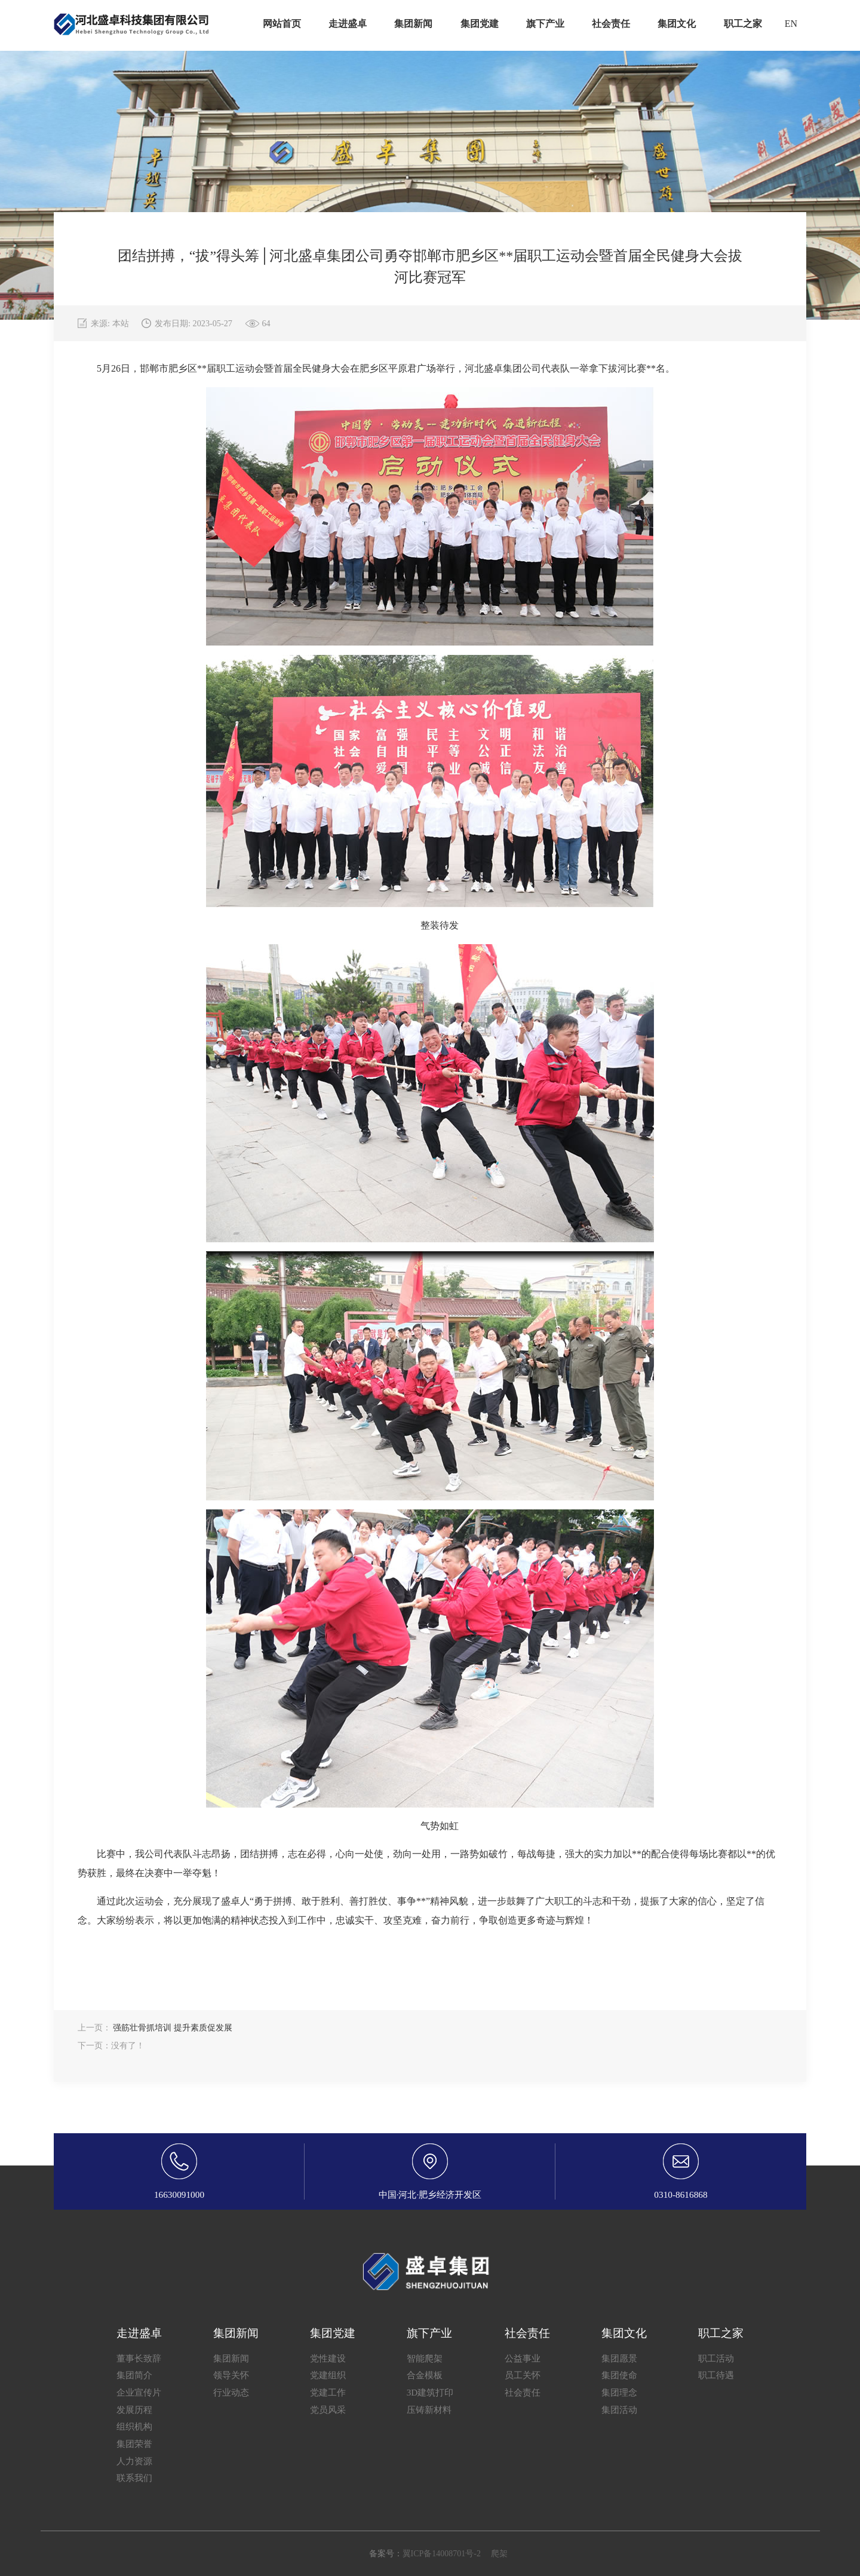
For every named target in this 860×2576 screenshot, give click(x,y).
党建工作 (328, 2392)
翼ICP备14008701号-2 (442, 2553)
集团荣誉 (134, 2444)
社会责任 (522, 2392)
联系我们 (134, 2478)
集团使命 (619, 2375)
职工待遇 (716, 2375)
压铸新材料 (429, 2410)
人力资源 (134, 2461)
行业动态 (231, 2392)
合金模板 (425, 2375)
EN (791, 24)
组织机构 (134, 2426)
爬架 (499, 2553)
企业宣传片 (138, 2392)
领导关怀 (231, 2375)
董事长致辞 (138, 2358)
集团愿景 (619, 2358)
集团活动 (619, 2410)
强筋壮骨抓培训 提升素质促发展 (172, 2027)
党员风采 (328, 2410)
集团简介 (134, 2375)
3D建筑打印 (430, 2392)
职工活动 (716, 2358)
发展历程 (134, 2410)
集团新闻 (231, 2358)
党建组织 (328, 2375)
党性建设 (328, 2358)
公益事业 (522, 2358)
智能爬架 (425, 2358)
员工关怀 (522, 2375)
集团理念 (619, 2392)
